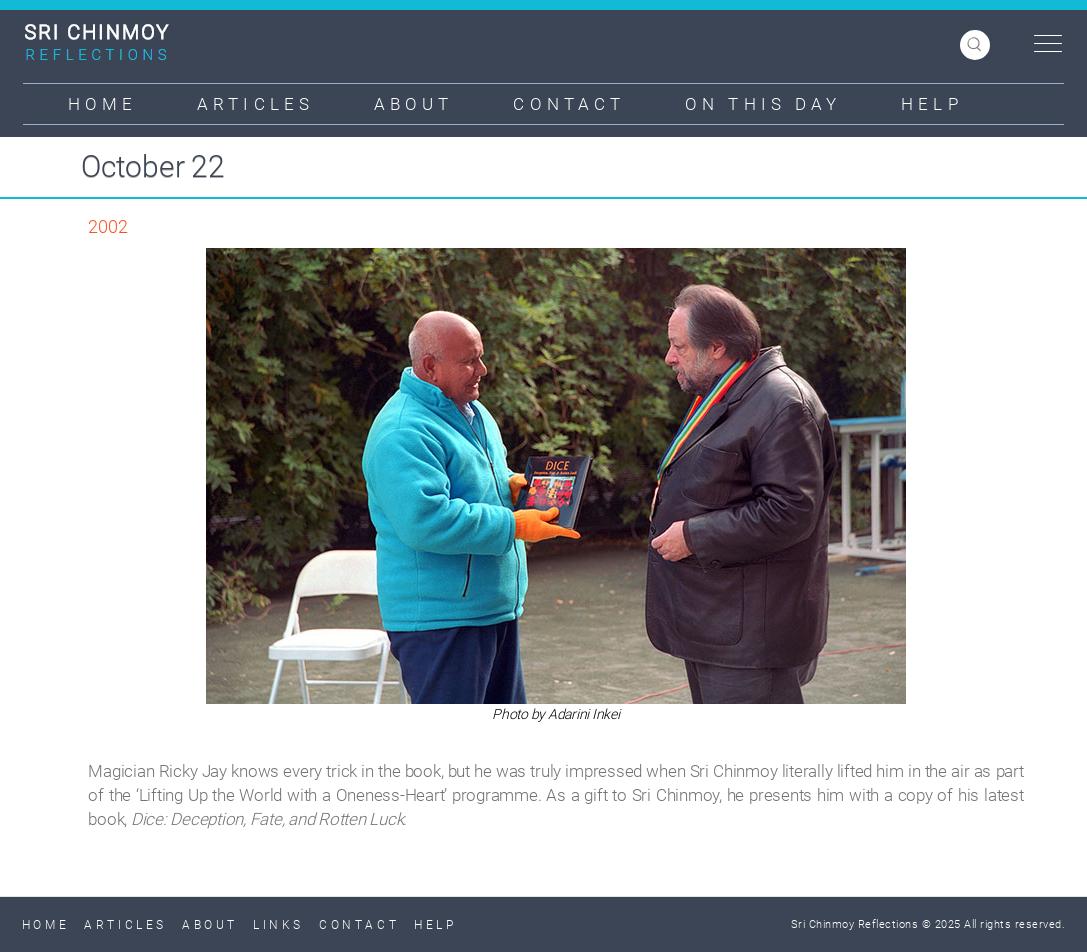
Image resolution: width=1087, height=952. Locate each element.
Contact (569, 104)
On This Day (763, 104)
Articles (255, 104)
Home (102, 104)
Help (931, 104)
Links (278, 925)
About (414, 104)
